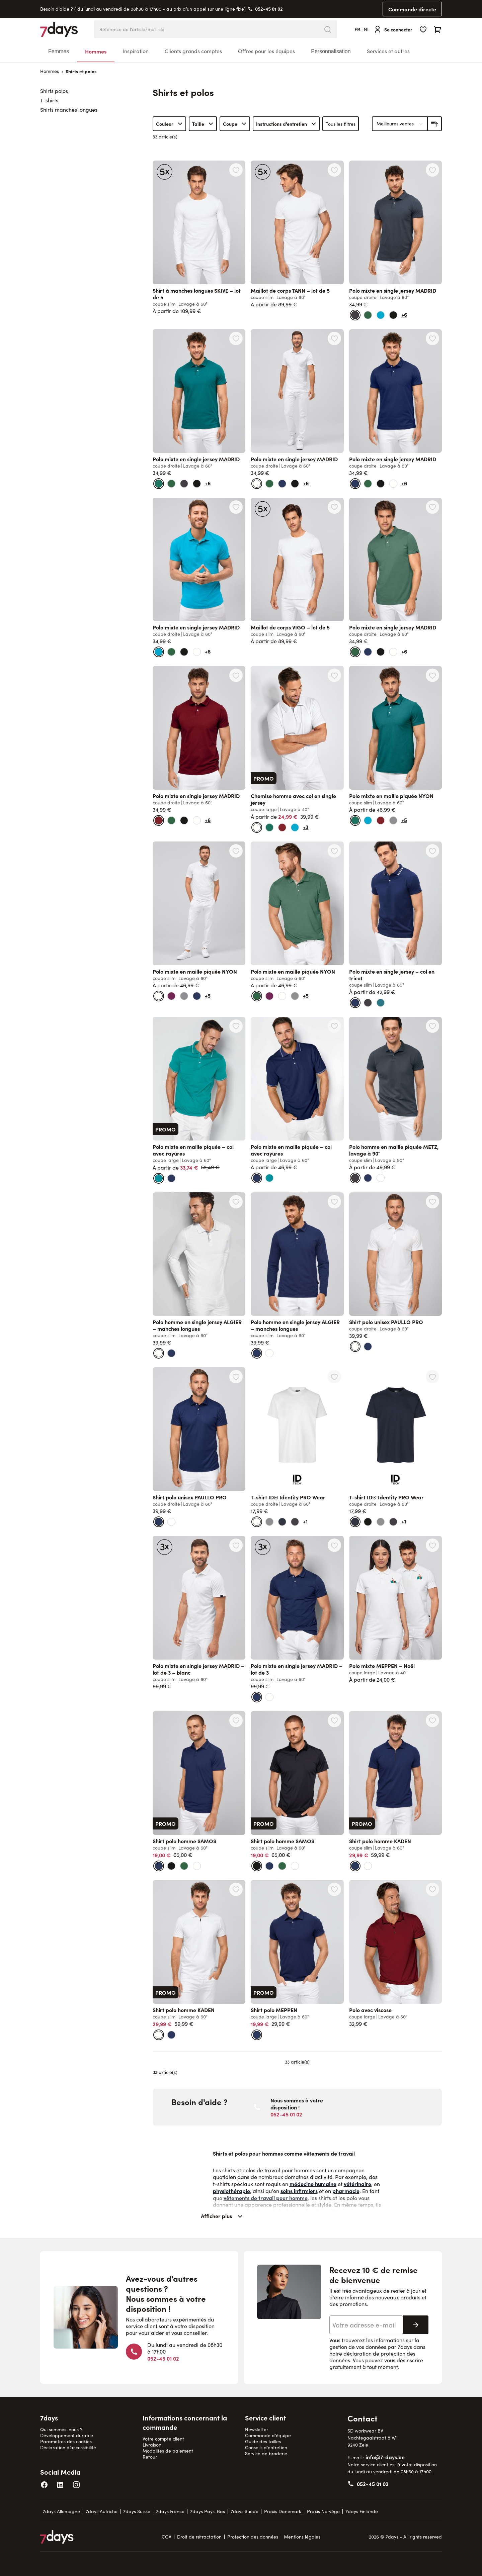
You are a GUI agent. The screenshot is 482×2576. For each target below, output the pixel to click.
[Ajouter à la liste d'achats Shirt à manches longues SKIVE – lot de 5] (236, 170)
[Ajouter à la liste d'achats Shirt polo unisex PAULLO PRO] (432, 1201)
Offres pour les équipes (266, 51)
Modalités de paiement (168, 2451)
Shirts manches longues (68, 109)
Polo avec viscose (370, 2009)
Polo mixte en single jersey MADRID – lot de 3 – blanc (198, 1669)
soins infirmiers (299, 2190)
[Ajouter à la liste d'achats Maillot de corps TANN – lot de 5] (334, 170)
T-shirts (49, 100)
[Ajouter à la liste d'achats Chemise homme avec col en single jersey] (334, 675)
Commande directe (412, 9)
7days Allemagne (61, 2511)
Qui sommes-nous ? (61, 2429)
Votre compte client (163, 2439)
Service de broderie (266, 2453)
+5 (404, 819)
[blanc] (257, 484)
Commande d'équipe (268, 2435)
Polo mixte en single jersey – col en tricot (391, 975)
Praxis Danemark (282, 2511)
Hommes (95, 51)
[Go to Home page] (59, 29)
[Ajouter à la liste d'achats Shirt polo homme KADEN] (432, 1720)
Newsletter (256, 2429)
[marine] (282, 484)
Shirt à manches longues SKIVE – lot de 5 (197, 294)
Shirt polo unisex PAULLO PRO (386, 1321)
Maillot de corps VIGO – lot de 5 (290, 627)
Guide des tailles (263, 2441)
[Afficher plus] (297, 2219)
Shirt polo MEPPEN (274, 2009)
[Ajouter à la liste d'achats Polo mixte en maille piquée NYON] (432, 675)
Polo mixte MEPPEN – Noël (382, 1665)
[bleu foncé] (282, 1522)
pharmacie (345, 2190)
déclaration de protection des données (372, 2357)
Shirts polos (54, 91)
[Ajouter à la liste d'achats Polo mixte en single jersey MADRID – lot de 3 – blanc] (236, 1545)
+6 (404, 314)
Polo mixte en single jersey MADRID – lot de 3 (296, 1669)
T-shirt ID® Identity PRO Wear (288, 1497)
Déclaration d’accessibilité (68, 2447)
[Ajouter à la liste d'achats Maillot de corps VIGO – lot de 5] (334, 507)
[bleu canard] (381, 1003)
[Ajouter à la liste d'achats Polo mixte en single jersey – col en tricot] (432, 851)
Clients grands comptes (193, 51)
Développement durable (66, 2435)
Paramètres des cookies (66, 2441)
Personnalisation (330, 51)
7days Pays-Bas (207, 2511)
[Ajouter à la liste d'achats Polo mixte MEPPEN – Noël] (432, 1545)
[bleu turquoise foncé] (381, 315)
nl (367, 29)
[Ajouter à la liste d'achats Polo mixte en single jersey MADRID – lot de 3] (334, 1545)
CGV (166, 2537)
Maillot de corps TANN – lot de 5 (290, 290)
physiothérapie (231, 2190)
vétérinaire (357, 2183)
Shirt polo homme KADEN (380, 1841)
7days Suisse (136, 2511)
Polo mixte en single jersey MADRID (392, 290)
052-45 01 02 (269, 8)
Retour (150, 2457)
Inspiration (136, 51)
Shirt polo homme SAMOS (184, 1841)
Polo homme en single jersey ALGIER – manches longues (197, 1325)
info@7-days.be (385, 2457)
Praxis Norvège (323, 2511)
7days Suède (244, 2511)
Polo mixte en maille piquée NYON (391, 795)
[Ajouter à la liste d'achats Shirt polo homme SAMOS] (236, 1720)
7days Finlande (361, 2511)
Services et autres (388, 51)
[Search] (327, 29)
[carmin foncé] (171, 996)
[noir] (393, 315)
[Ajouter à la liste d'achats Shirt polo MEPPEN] (334, 1889)
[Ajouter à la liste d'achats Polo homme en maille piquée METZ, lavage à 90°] (432, 1026)
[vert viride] (368, 315)
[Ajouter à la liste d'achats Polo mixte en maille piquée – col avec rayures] (236, 1026)
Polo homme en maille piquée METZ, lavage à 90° (393, 1150)
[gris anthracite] (355, 315)
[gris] (393, 820)
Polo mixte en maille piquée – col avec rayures (193, 1150)
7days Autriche (101, 2511)
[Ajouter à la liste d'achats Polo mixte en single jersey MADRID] (432, 170)
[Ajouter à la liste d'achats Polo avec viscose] (432, 1889)
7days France (170, 2511)
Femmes (58, 51)
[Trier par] (400, 123)
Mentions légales (302, 2537)
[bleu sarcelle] (159, 1178)
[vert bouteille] (159, 484)
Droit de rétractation (199, 2537)
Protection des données (252, 2537)
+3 (305, 826)
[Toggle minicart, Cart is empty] (438, 29)
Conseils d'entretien (266, 2447)
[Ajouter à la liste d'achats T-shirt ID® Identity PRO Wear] (334, 1376)
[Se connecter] (393, 29)
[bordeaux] (159, 820)
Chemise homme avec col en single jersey (293, 799)
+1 (305, 1521)
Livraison (152, 2445)
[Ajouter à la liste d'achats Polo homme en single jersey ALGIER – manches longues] (236, 1201)
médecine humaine (313, 2183)
